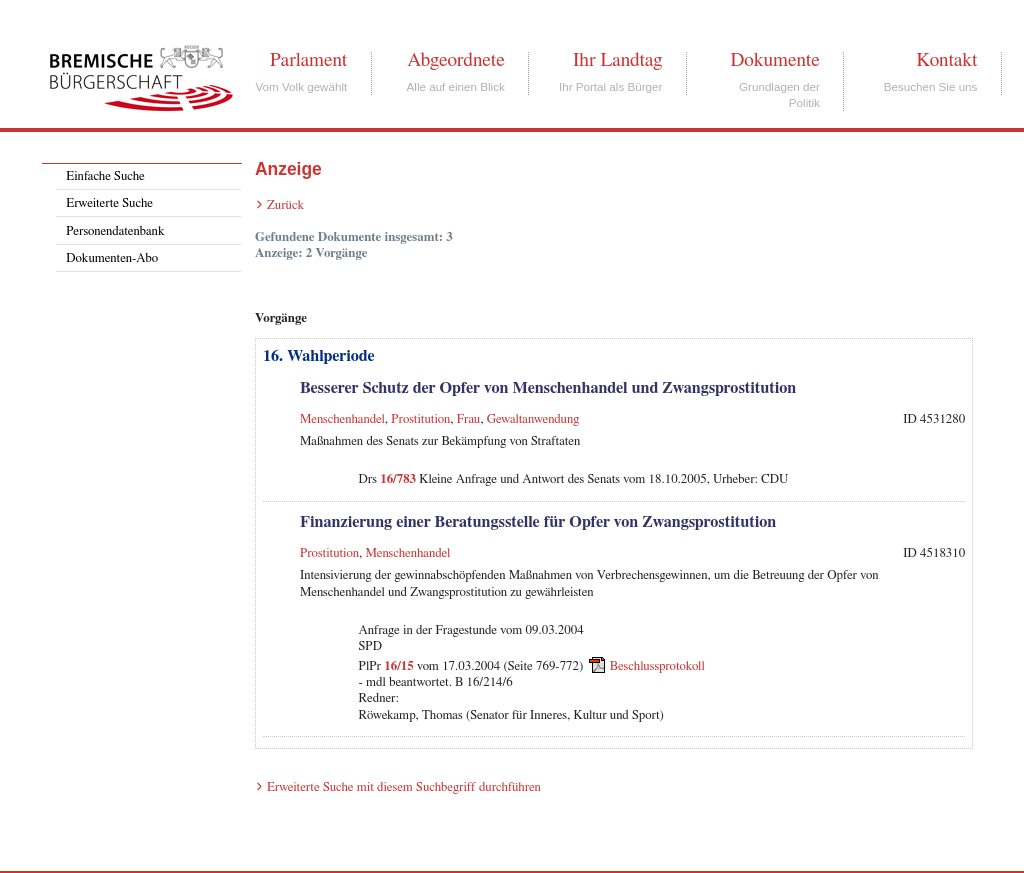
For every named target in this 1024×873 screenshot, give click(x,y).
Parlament (308, 60)
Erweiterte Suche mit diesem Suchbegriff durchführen (404, 787)
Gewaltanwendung (533, 419)
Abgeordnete (456, 60)
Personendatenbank (115, 231)
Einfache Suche (105, 176)
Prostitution (420, 419)
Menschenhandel (342, 419)
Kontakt (946, 60)
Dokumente (774, 60)
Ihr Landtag (617, 60)
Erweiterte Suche (109, 203)
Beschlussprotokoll (657, 666)
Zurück (285, 205)
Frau (468, 419)
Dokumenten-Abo (112, 258)
